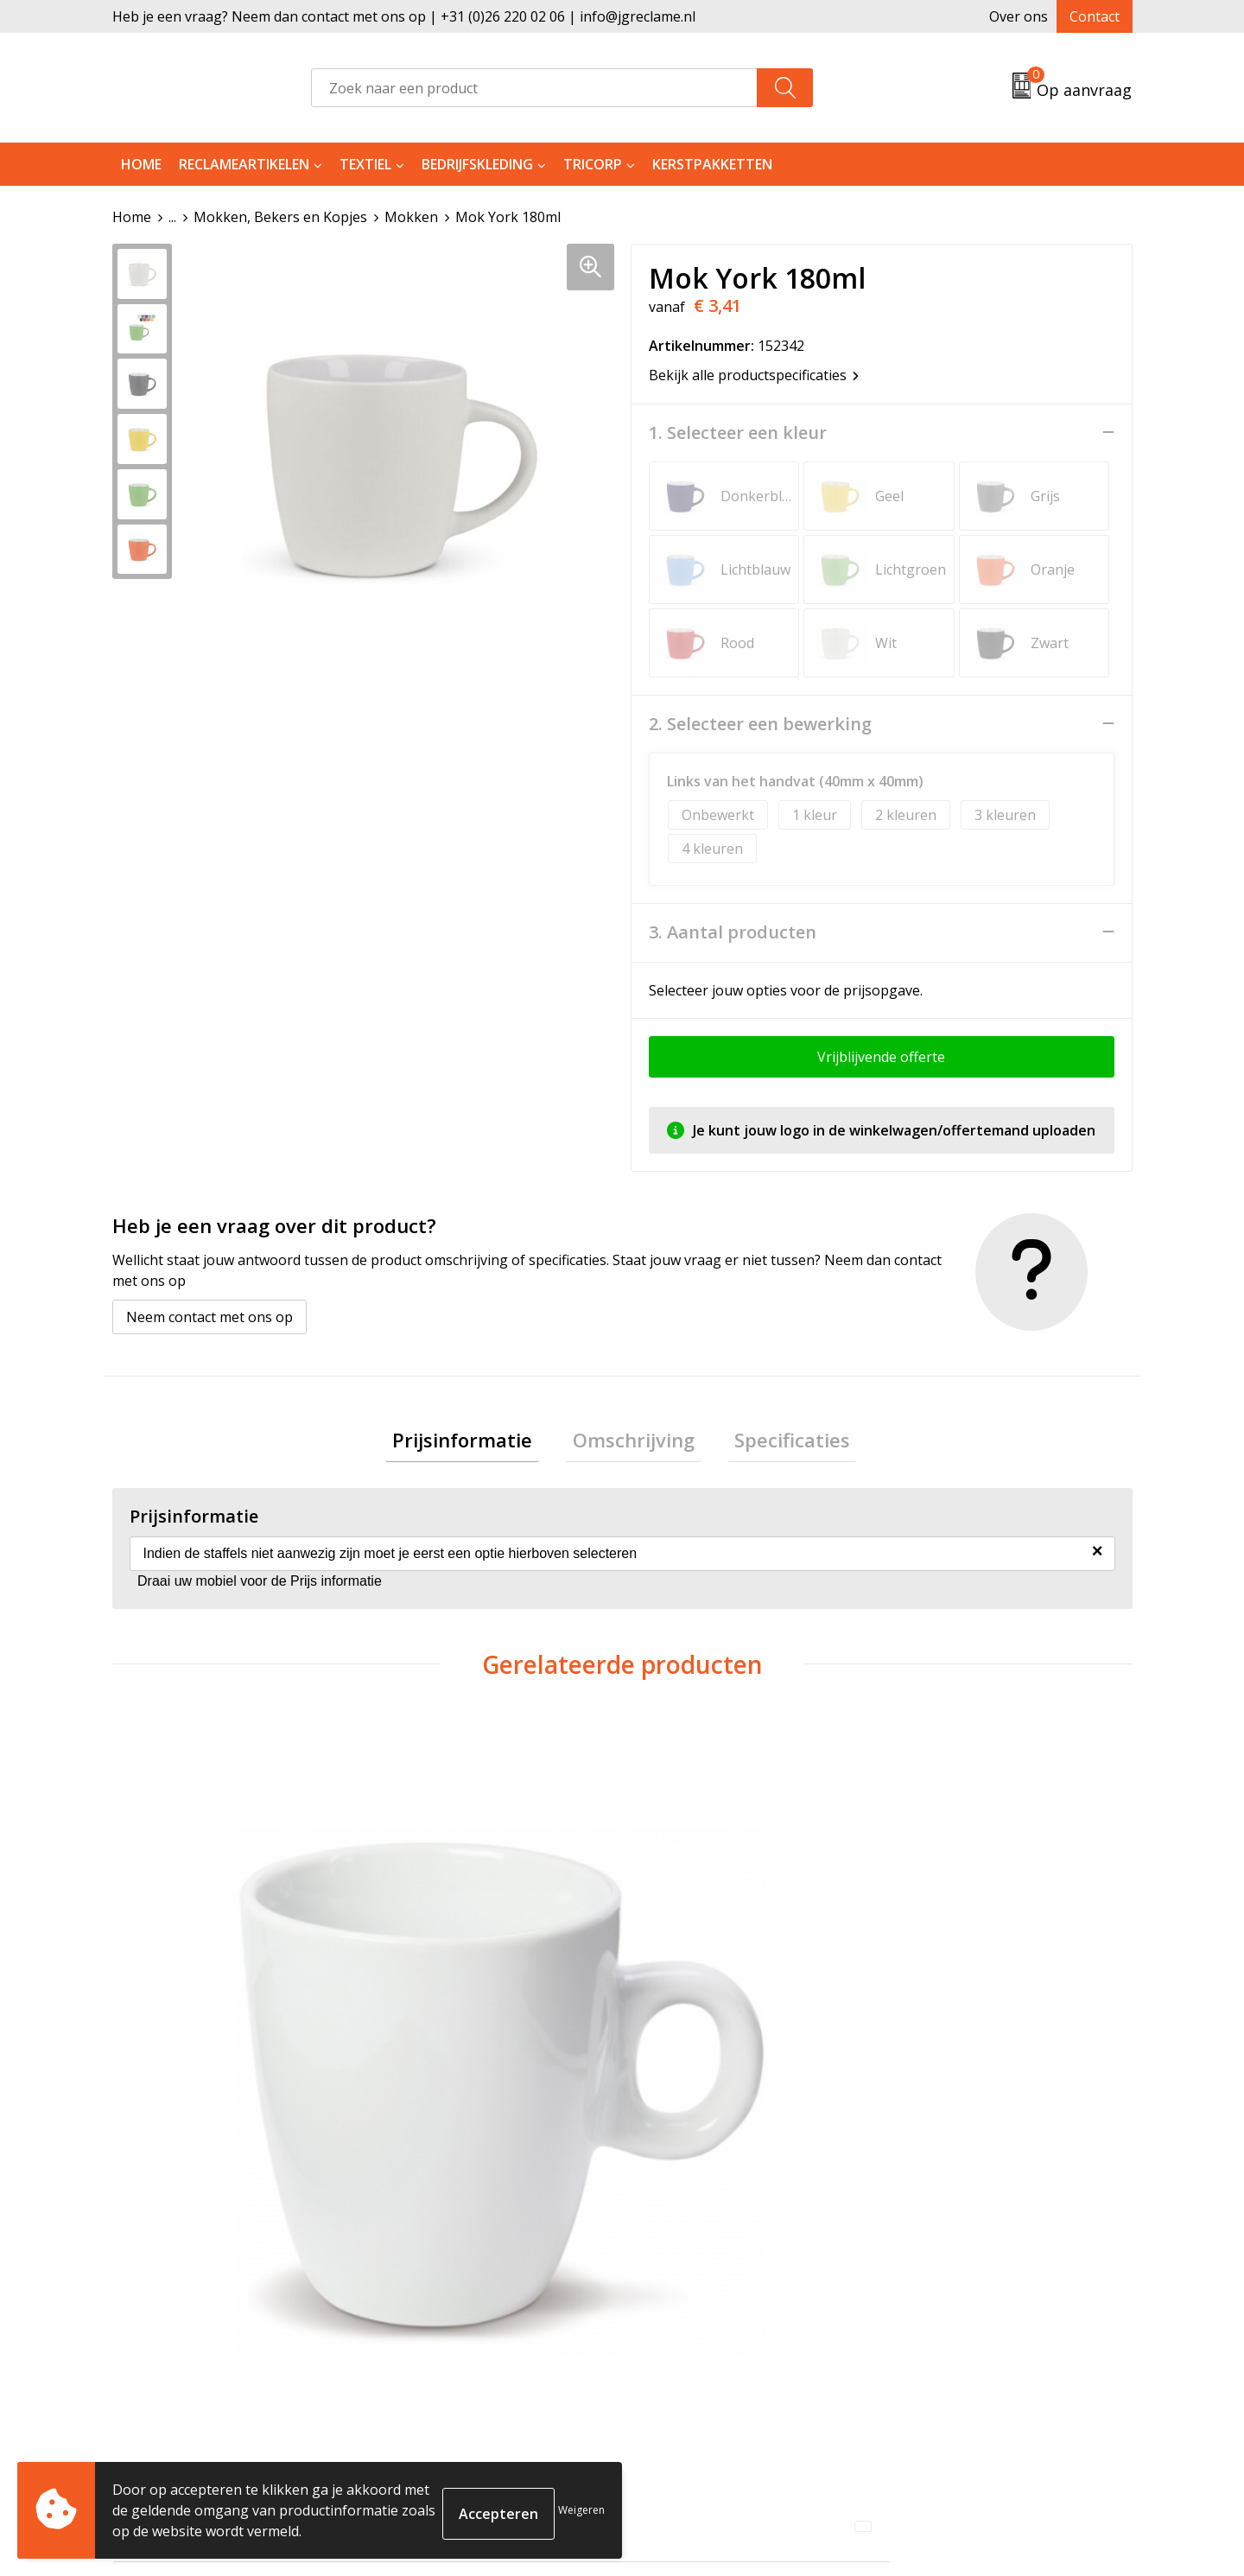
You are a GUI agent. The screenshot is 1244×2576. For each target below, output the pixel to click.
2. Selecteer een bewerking (760, 723)
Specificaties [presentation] (778, 1442)
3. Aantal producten (732, 931)
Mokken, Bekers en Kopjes (280, 216)
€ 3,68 (684, 2007)
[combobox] (534, 87)
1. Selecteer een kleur (738, 432)
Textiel (365, 164)
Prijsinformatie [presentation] (477, 1442)
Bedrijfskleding (477, 164)
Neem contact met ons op (209, 1316)
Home (141, 164)
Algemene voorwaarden (973, 2272)
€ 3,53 (939, 2007)
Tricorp (592, 164)
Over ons (1018, 16)
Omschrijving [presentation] (634, 1442)
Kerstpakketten (712, 164)
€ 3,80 (174, 2007)
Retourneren (685, 2299)
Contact (1094, 16)
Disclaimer (929, 2351)
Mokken (411, 216)
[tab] (477, 1442)
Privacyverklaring (952, 2325)
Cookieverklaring (951, 2299)
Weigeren (581, 2510)
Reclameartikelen (244, 164)
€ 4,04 (429, 2007)
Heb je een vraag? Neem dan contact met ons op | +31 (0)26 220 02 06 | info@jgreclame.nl (403, 16)
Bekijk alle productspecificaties (754, 374)
